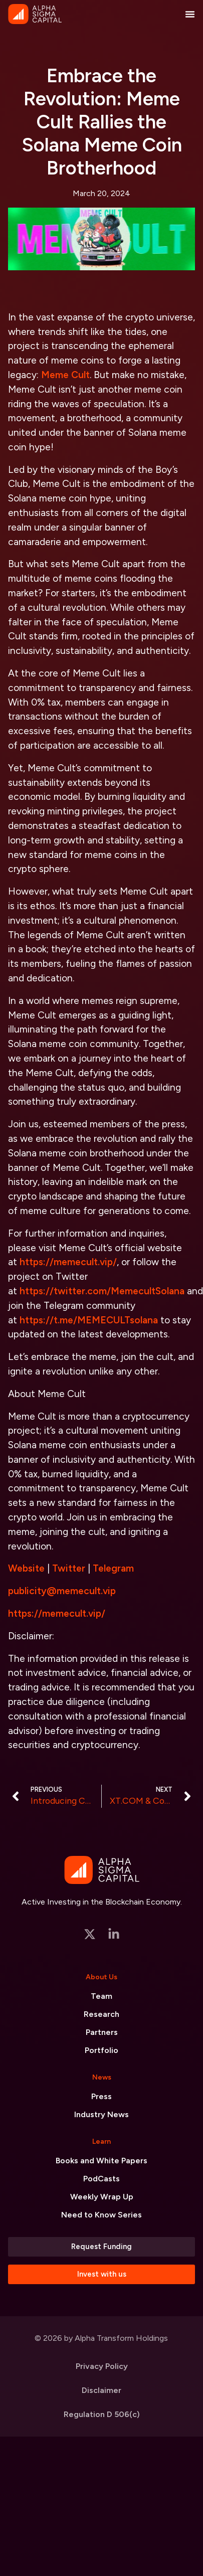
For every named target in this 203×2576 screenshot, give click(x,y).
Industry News (101, 2114)
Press (101, 2096)
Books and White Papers (101, 2160)
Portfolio (101, 2050)
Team (101, 1996)
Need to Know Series (101, 2214)
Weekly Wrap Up (101, 2196)
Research (101, 2014)
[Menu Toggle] (190, 14)
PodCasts (101, 2178)
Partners (102, 2032)
